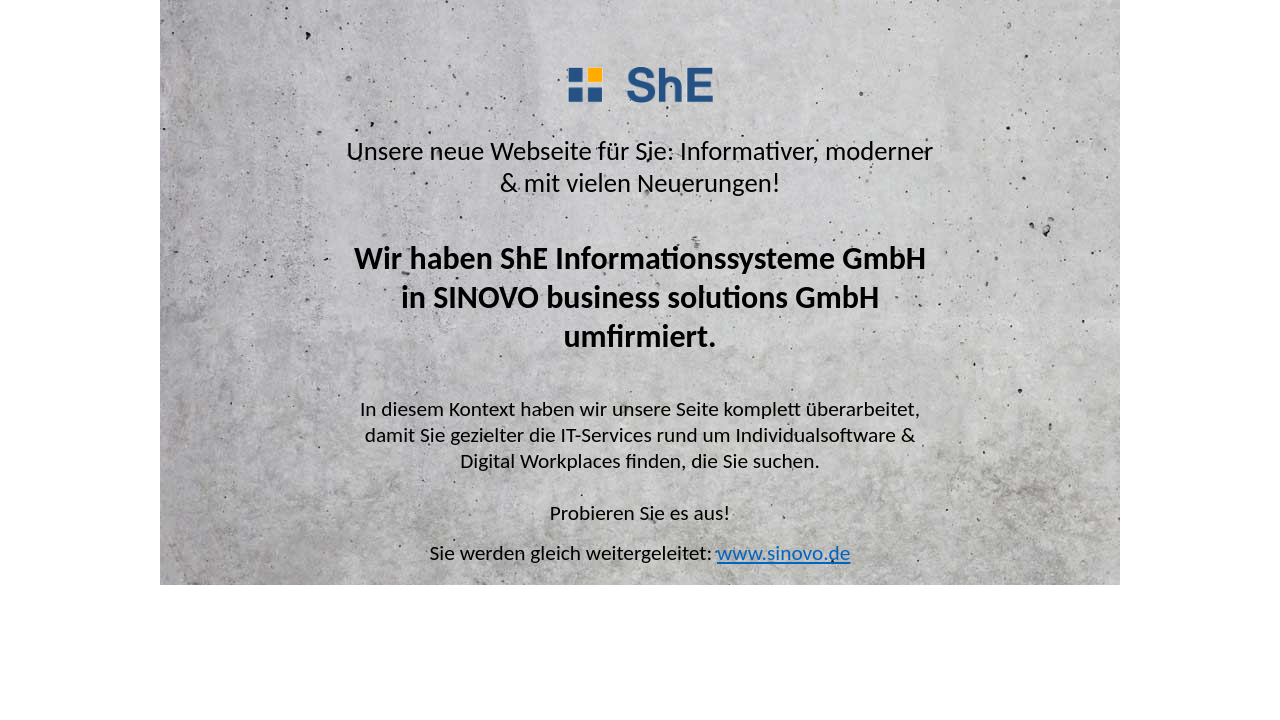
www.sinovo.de (783, 553)
